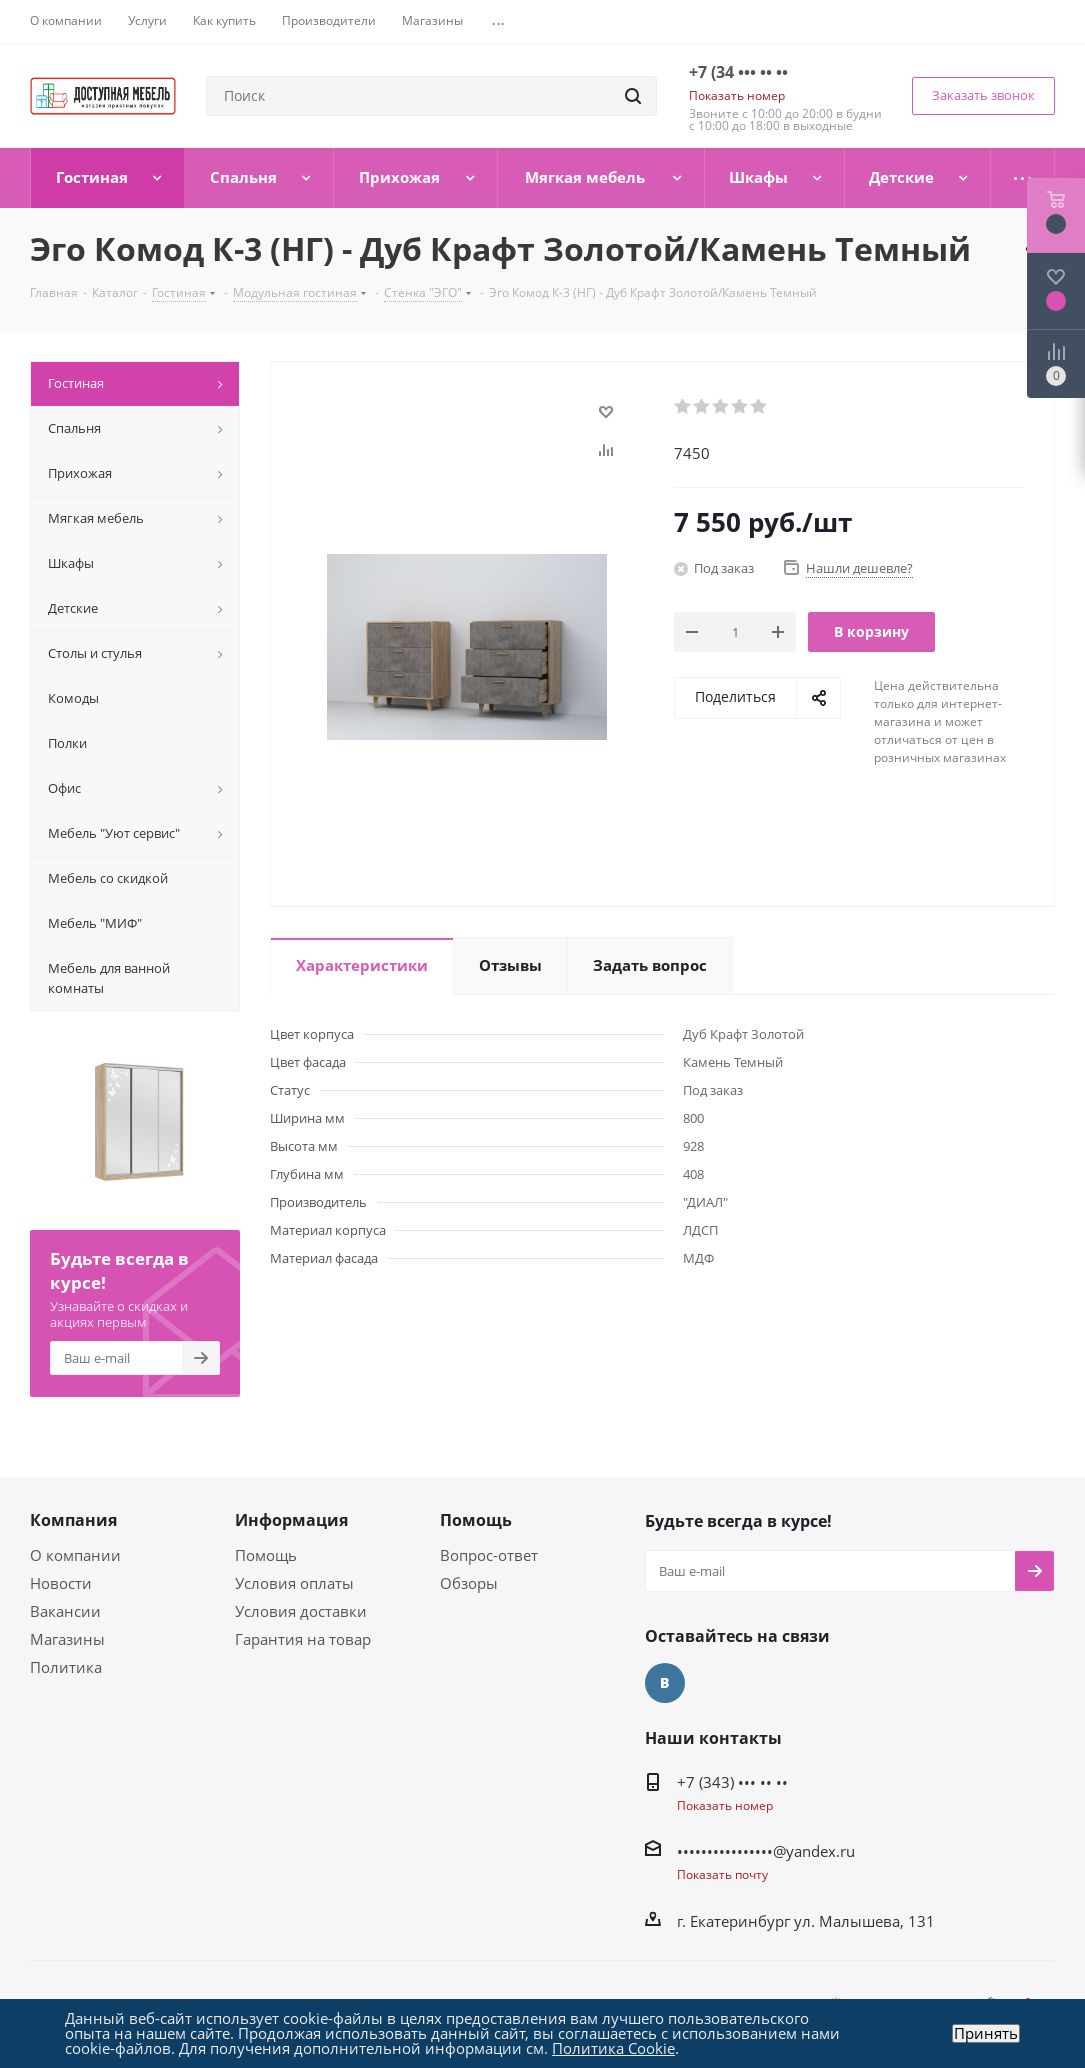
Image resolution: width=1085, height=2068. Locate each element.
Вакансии (65, 1611)
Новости (61, 1583)
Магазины (67, 1639)
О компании (75, 1555)
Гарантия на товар (303, 1639)
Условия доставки (301, 1611)
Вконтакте (665, 1683)
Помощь (266, 1555)
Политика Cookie (613, 2048)
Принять (986, 2033)
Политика (66, 1667)
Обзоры (469, 1583)
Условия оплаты (294, 1583)
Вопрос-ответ (489, 1555)
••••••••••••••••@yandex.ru (766, 1851)
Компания (73, 1520)
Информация (291, 1520)
